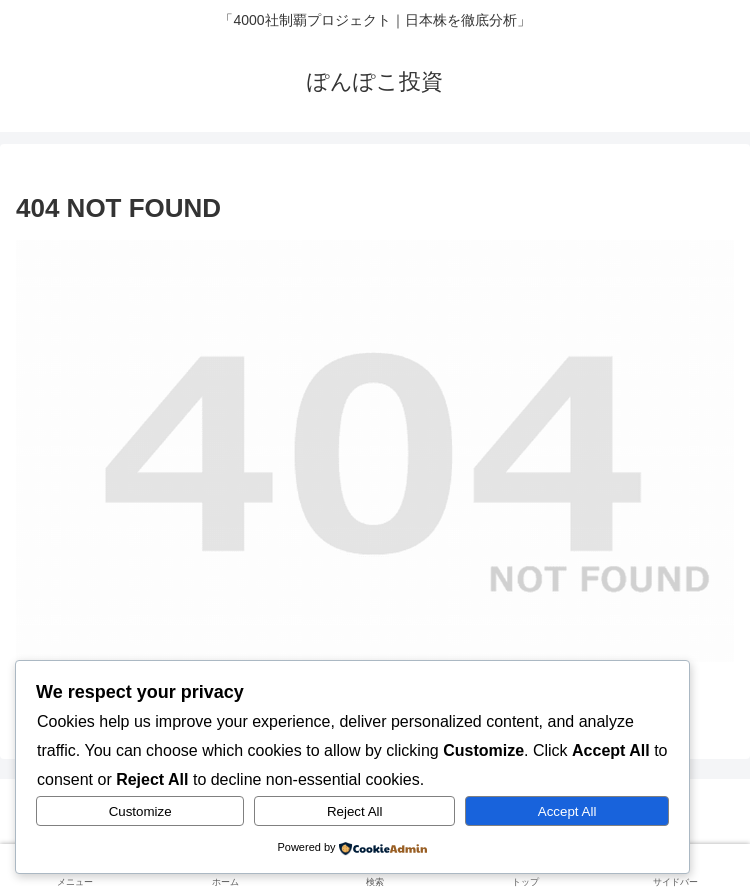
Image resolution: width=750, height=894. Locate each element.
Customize (140, 811)
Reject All (355, 811)
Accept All (567, 811)
